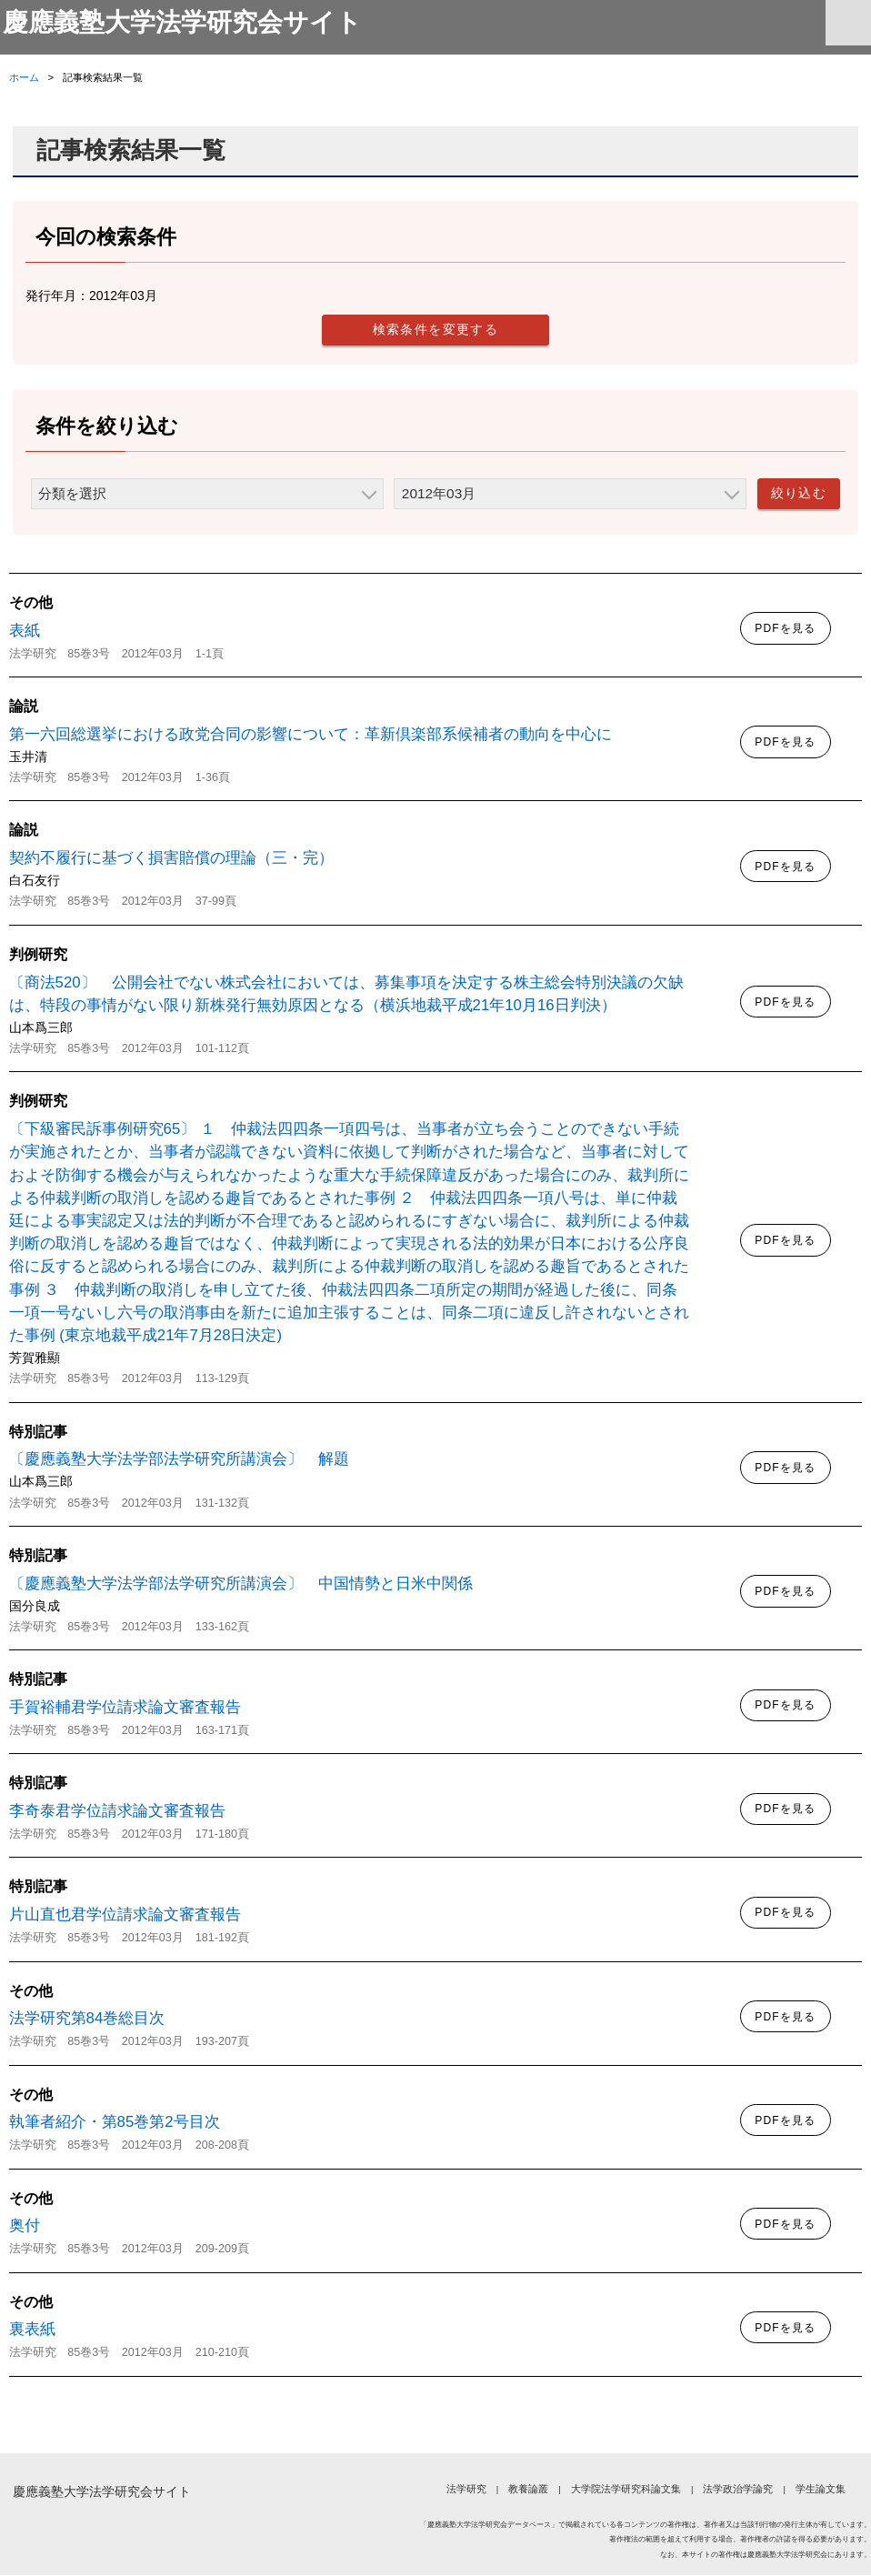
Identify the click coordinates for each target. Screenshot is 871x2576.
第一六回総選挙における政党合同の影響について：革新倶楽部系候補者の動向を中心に (310, 735)
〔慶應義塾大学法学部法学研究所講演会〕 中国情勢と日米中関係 (241, 1584)
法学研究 (466, 2489)
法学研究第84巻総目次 (87, 2019)
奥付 (24, 2226)
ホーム (24, 78)
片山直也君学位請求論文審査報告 (125, 1915)
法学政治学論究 (738, 2489)
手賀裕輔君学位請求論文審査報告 (125, 1708)
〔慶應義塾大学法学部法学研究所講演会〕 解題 (179, 1459)
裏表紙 (32, 2330)
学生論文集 (821, 2489)
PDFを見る (785, 629)
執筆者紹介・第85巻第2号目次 (114, 2122)
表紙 (24, 631)
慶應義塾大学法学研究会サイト (189, 22)
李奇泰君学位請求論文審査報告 (117, 1811)
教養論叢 (528, 2489)
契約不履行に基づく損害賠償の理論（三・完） (171, 858)
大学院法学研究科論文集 (626, 2489)
